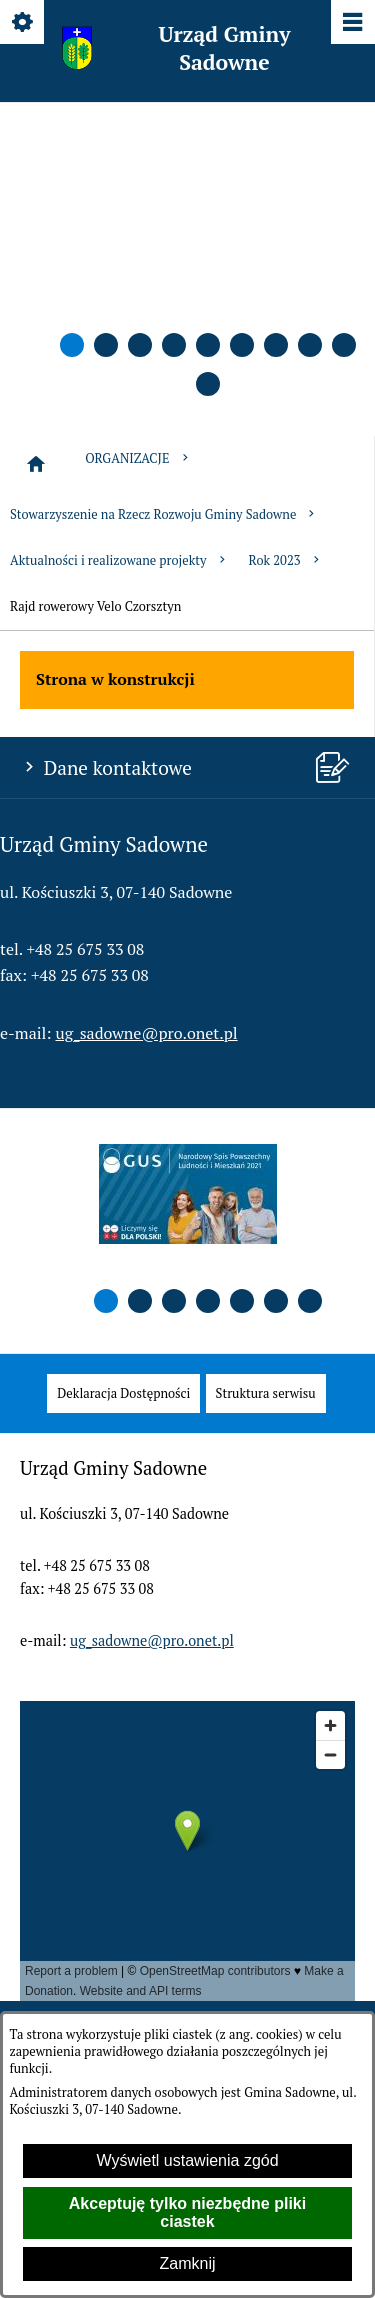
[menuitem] (123, 1393)
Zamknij (187, 2263)
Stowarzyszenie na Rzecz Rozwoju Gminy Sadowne (164, 514)
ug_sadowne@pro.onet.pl (147, 1033)
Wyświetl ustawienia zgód (187, 2160)
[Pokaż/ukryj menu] (351, 23)
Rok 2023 (286, 560)
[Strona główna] (36, 464)
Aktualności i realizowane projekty (119, 560)
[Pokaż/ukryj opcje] (23, 23)
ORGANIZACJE (138, 458)
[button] (72, 345)
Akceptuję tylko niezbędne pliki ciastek (187, 2212)
